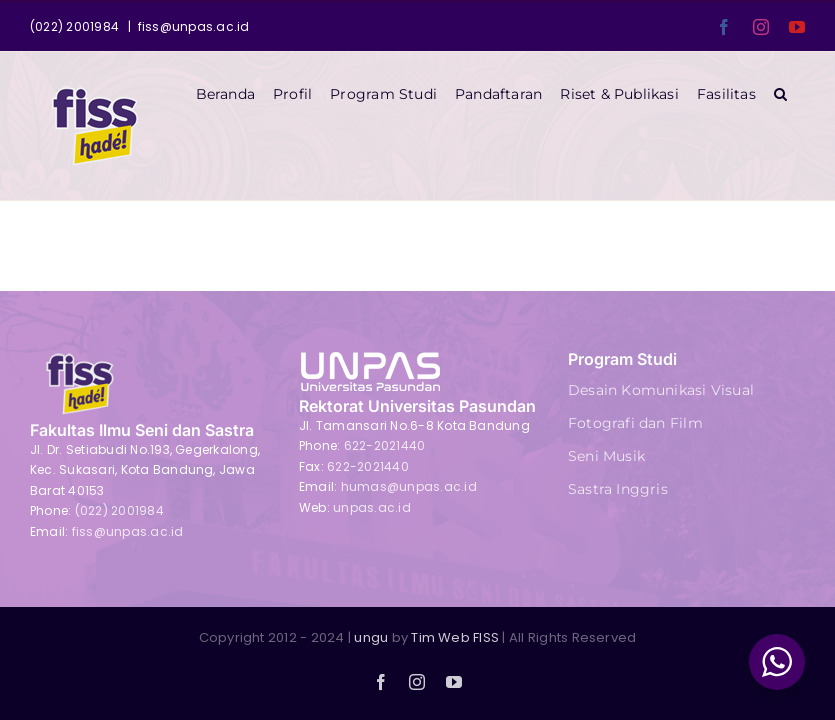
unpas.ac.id (372, 507)
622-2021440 (385, 445)
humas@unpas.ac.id (409, 486)
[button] (780, 94)
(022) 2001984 (119, 510)
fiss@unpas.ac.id (194, 26)
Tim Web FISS (455, 637)
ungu (371, 637)
